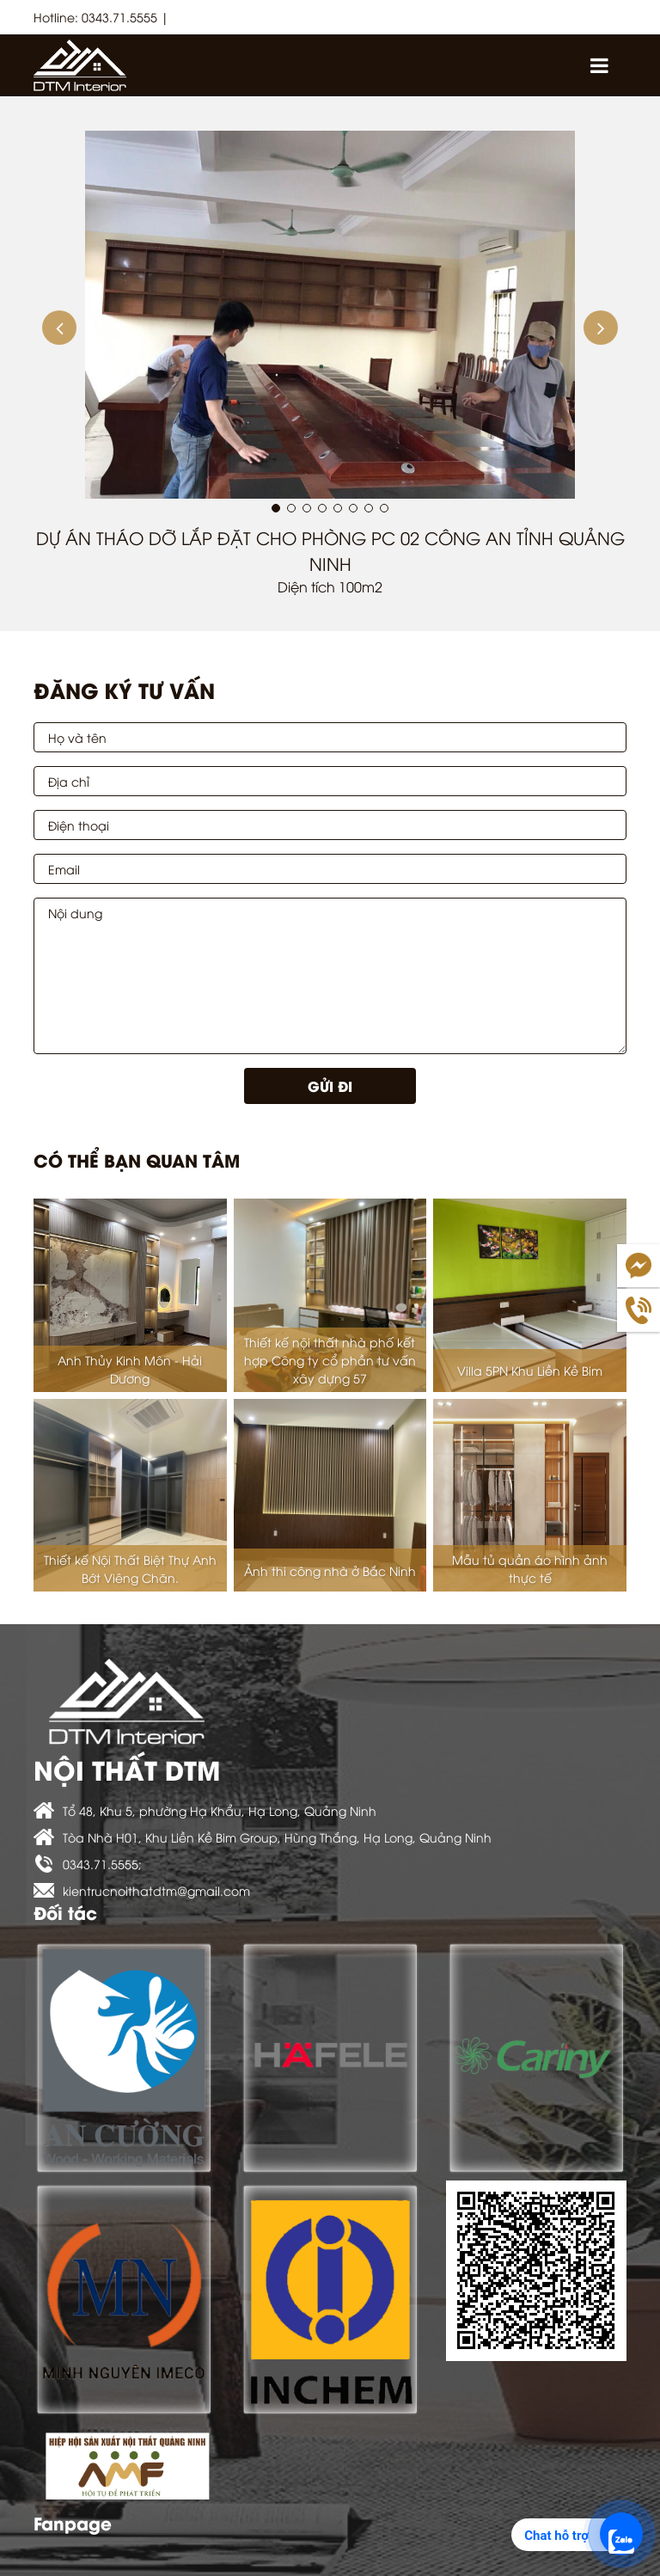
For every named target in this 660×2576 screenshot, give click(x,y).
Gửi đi (330, 1085)
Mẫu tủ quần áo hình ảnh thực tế (530, 1568)
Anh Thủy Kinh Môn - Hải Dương (130, 1369)
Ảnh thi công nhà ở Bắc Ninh (330, 1570)
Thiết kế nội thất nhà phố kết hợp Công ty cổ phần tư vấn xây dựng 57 (330, 1360)
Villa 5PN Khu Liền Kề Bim (529, 1370)
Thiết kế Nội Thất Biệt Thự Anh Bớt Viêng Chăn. (130, 1568)
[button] (59, 327)
